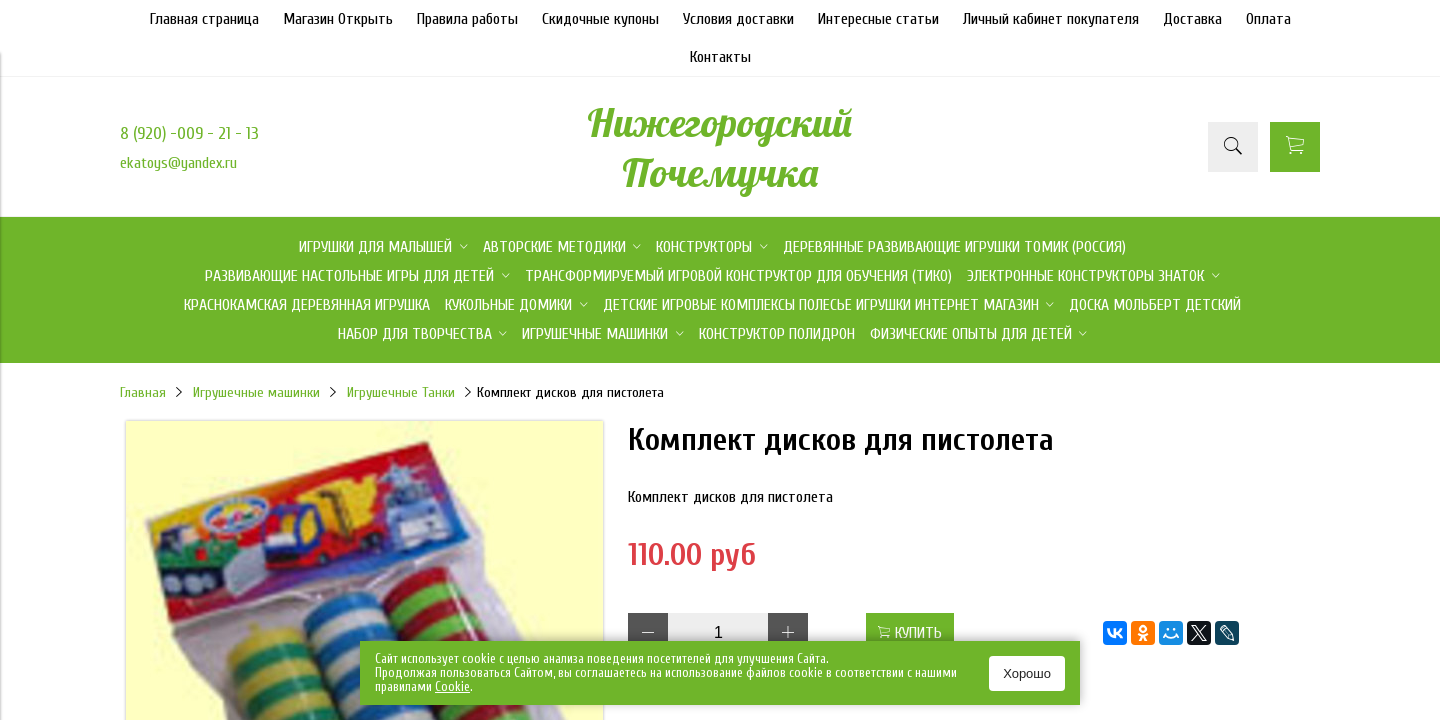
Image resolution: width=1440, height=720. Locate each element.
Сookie (452, 686)
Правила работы (467, 19)
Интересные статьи (878, 19)
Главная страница (204, 19)
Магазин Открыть (338, 19)
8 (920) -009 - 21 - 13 (189, 133)
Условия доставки (738, 19)
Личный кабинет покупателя (1051, 19)
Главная (143, 392)
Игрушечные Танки (401, 392)
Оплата (1268, 19)
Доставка (1192, 19)
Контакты (720, 57)
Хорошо (1027, 673)
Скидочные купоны (600, 19)
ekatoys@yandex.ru (178, 163)
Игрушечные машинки (256, 392)
